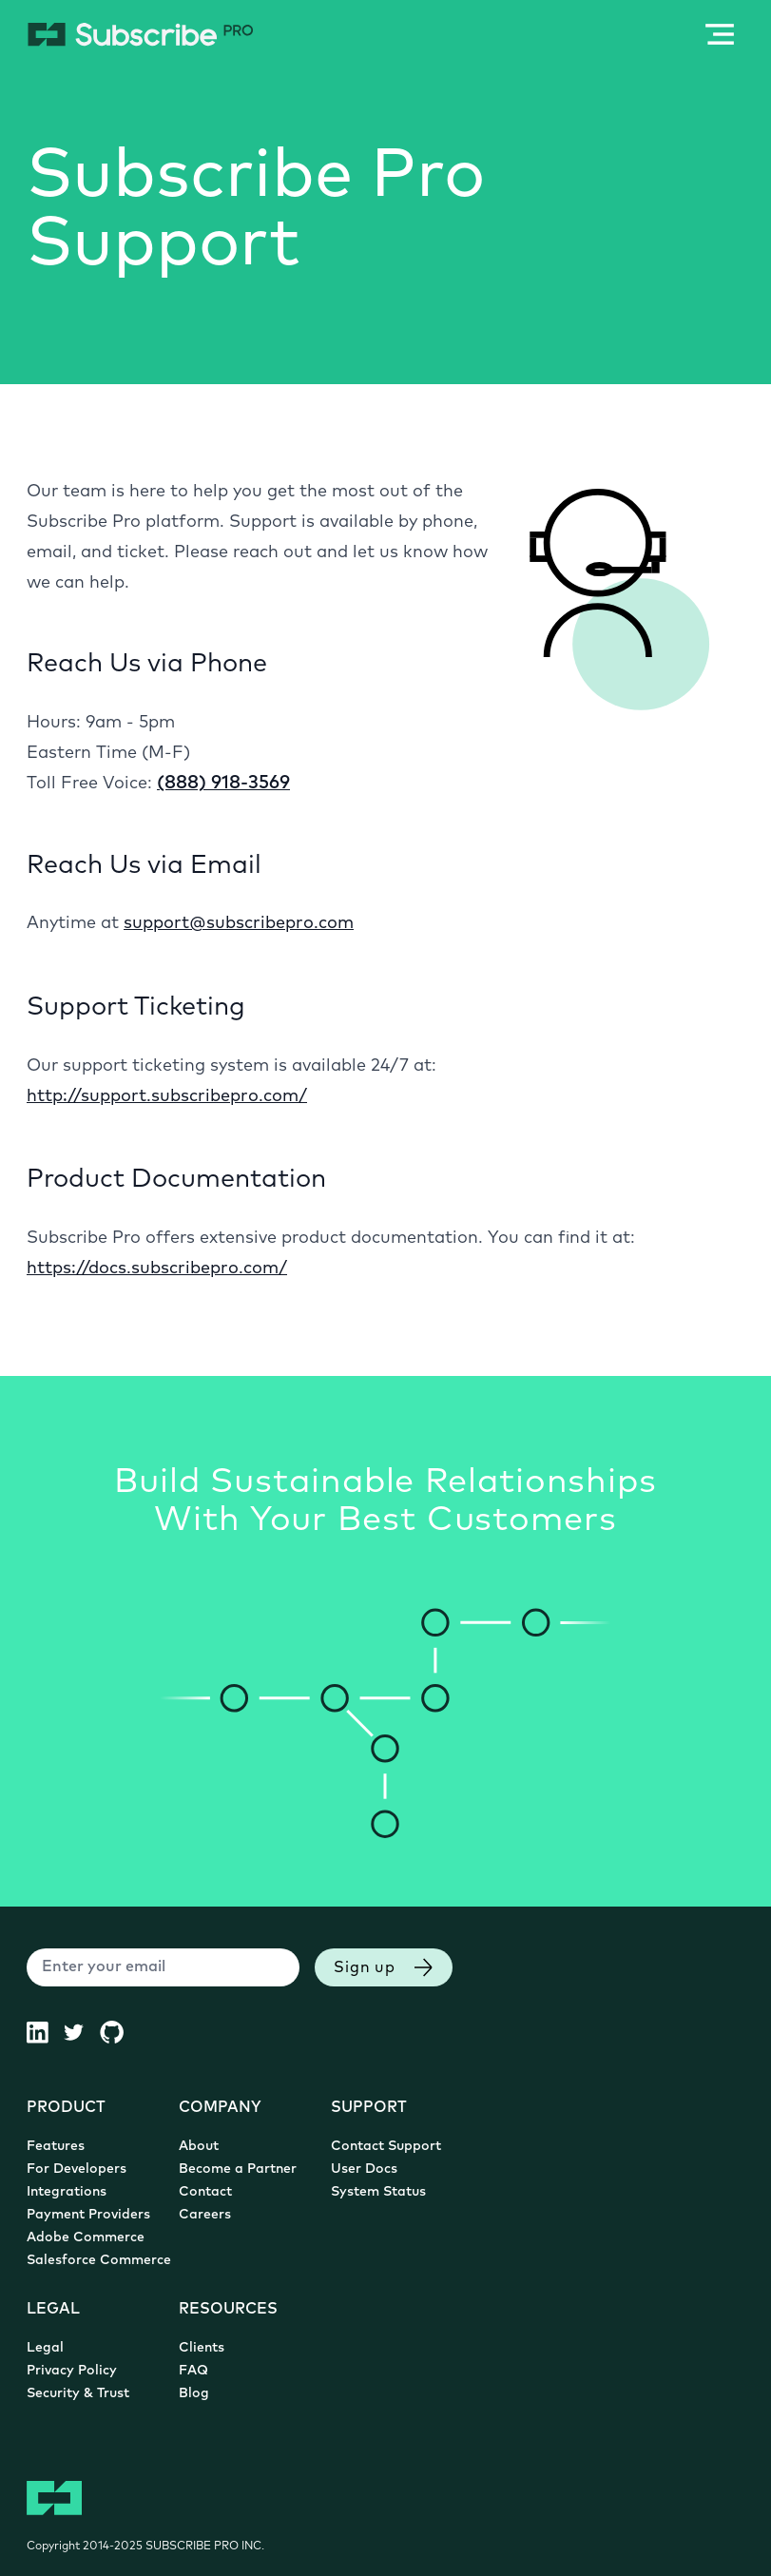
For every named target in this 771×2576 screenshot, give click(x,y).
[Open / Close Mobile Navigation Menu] (719, 34)
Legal (45, 2348)
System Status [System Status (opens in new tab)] (378, 2192)
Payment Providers (88, 2215)
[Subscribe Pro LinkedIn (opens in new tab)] (45, 2032)
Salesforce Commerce (99, 2261)
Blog (194, 2394)
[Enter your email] (163, 1967)
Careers (205, 2215)
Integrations (66, 2192)
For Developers (76, 2169)
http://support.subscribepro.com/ (167, 1097)
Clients (201, 2348)
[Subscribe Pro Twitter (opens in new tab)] (81, 2032)
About (199, 2147)
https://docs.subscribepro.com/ (157, 1269)
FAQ (193, 2371)
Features (56, 2147)
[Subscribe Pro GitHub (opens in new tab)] (119, 2032)
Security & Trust (78, 2394)
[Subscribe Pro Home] (140, 34)
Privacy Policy (72, 2371)
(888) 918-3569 (223, 784)
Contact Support (386, 2147)
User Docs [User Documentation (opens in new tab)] (364, 2169)
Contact (205, 2192)
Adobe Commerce (86, 2238)
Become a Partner (238, 2169)
